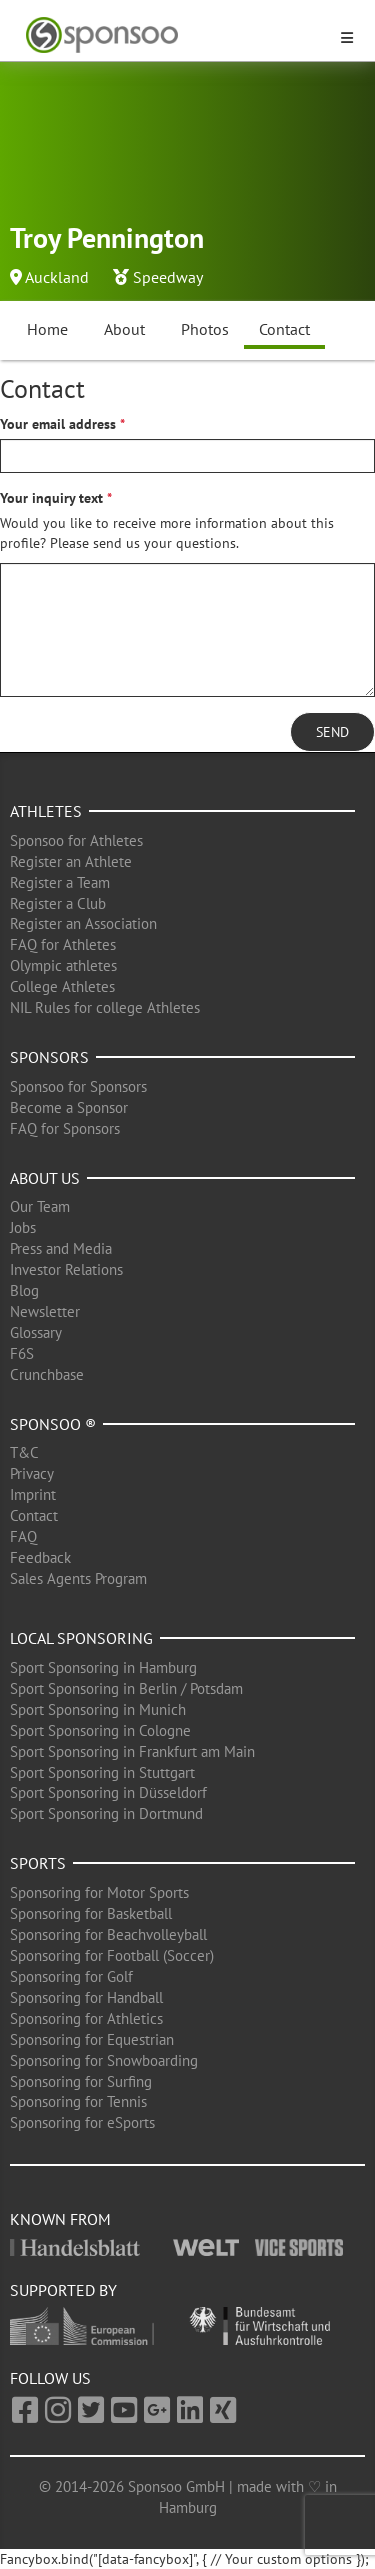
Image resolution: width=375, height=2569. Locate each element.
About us (45, 1178)
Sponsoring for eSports (82, 2122)
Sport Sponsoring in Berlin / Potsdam (126, 1688)
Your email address (58, 424)
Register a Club (58, 903)
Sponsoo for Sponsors (78, 1086)
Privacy (32, 1473)
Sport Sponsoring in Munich (98, 1709)
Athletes (46, 811)
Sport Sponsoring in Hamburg (103, 1667)
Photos (205, 329)
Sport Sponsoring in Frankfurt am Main (132, 1751)
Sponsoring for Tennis (78, 2101)
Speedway (168, 277)
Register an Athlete (71, 861)
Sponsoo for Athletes (76, 840)
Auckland (57, 277)
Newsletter (45, 1311)
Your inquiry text (51, 498)
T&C (24, 1452)
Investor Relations (66, 1269)
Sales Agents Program (78, 1578)
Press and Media (61, 1248)
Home (47, 329)
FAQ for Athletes (63, 944)
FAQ (23, 1536)
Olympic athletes (63, 965)
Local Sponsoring (81, 1638)
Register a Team (60, 882)
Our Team (40, 1206)
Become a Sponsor (69, 1107)
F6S (22, 1353)
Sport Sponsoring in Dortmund (106, 1813)
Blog (24, 1290)
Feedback (40, 1557)
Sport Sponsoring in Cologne (100, 1730)
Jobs (23, 1227)
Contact (284, 329)
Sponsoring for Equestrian (92, 2039)
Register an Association (83, 923)
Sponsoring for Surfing (81, 2081)
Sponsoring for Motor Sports (99, 1892)
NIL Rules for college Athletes (105, 1007)
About (124, 329)
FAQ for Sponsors (65, 1128)
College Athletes (62, 986)
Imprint (33, 1494)
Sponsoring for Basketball (91, 1913)
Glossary (36, 1332)
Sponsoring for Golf (71, 1976)
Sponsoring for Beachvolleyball (108, 1934)
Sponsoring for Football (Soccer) (112, 1955)
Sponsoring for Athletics (86, 2018)
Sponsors (49, 1057)
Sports (38, 1863)
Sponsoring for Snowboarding (104, 2060)
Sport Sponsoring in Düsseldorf (108, 1792)
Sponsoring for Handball (86, 1997)
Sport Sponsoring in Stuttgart (102, 1772)
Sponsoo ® (53, 1424)
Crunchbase (47, 1374)
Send (332, 732)
